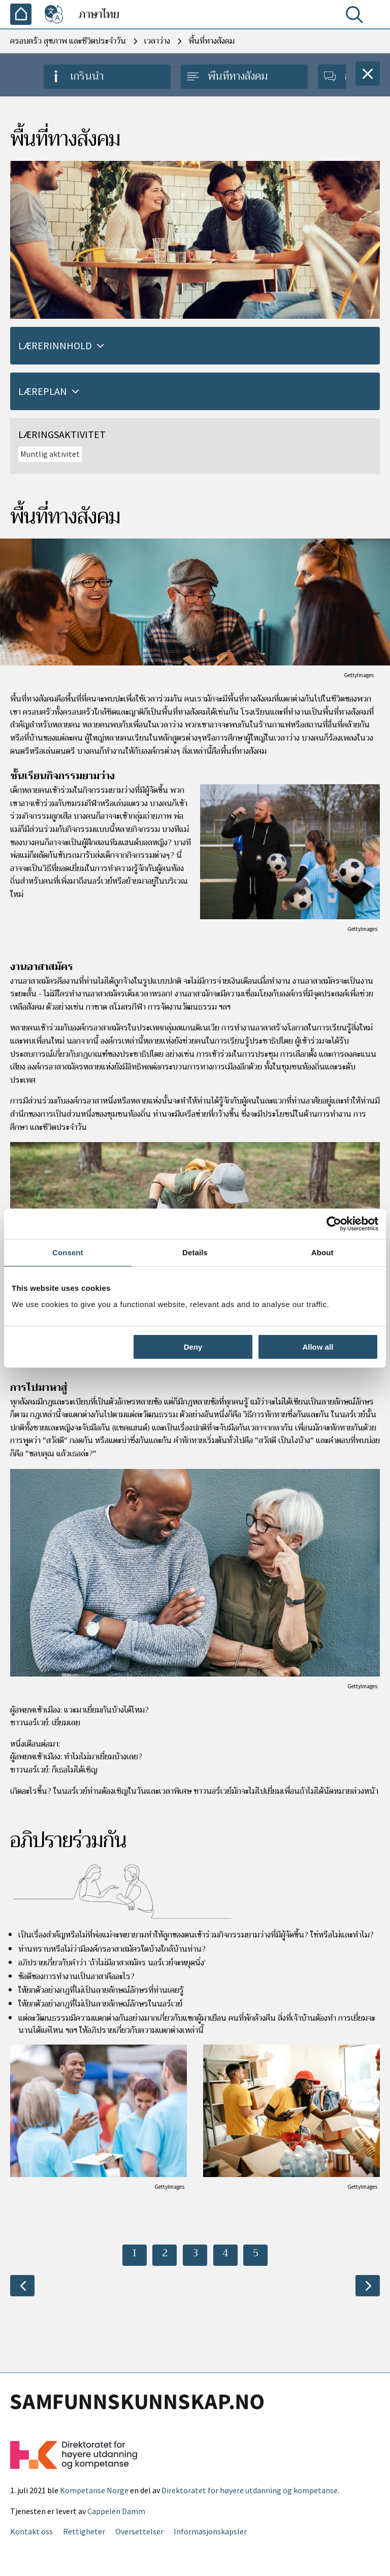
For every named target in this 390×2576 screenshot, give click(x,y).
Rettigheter (84, 2531)
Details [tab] (195, 1252)
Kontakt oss (31, 2531)
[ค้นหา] (356, 16)
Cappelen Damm (116, 2511)
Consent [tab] (67, 1252)
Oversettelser (139, 2531)
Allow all (317, 1347)
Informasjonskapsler (210, 2531)
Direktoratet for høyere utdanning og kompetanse (249, 2490)
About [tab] (322, 1252)
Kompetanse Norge (94, 2490)
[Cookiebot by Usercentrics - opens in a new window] (333, 1223)
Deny (193, 1347)
